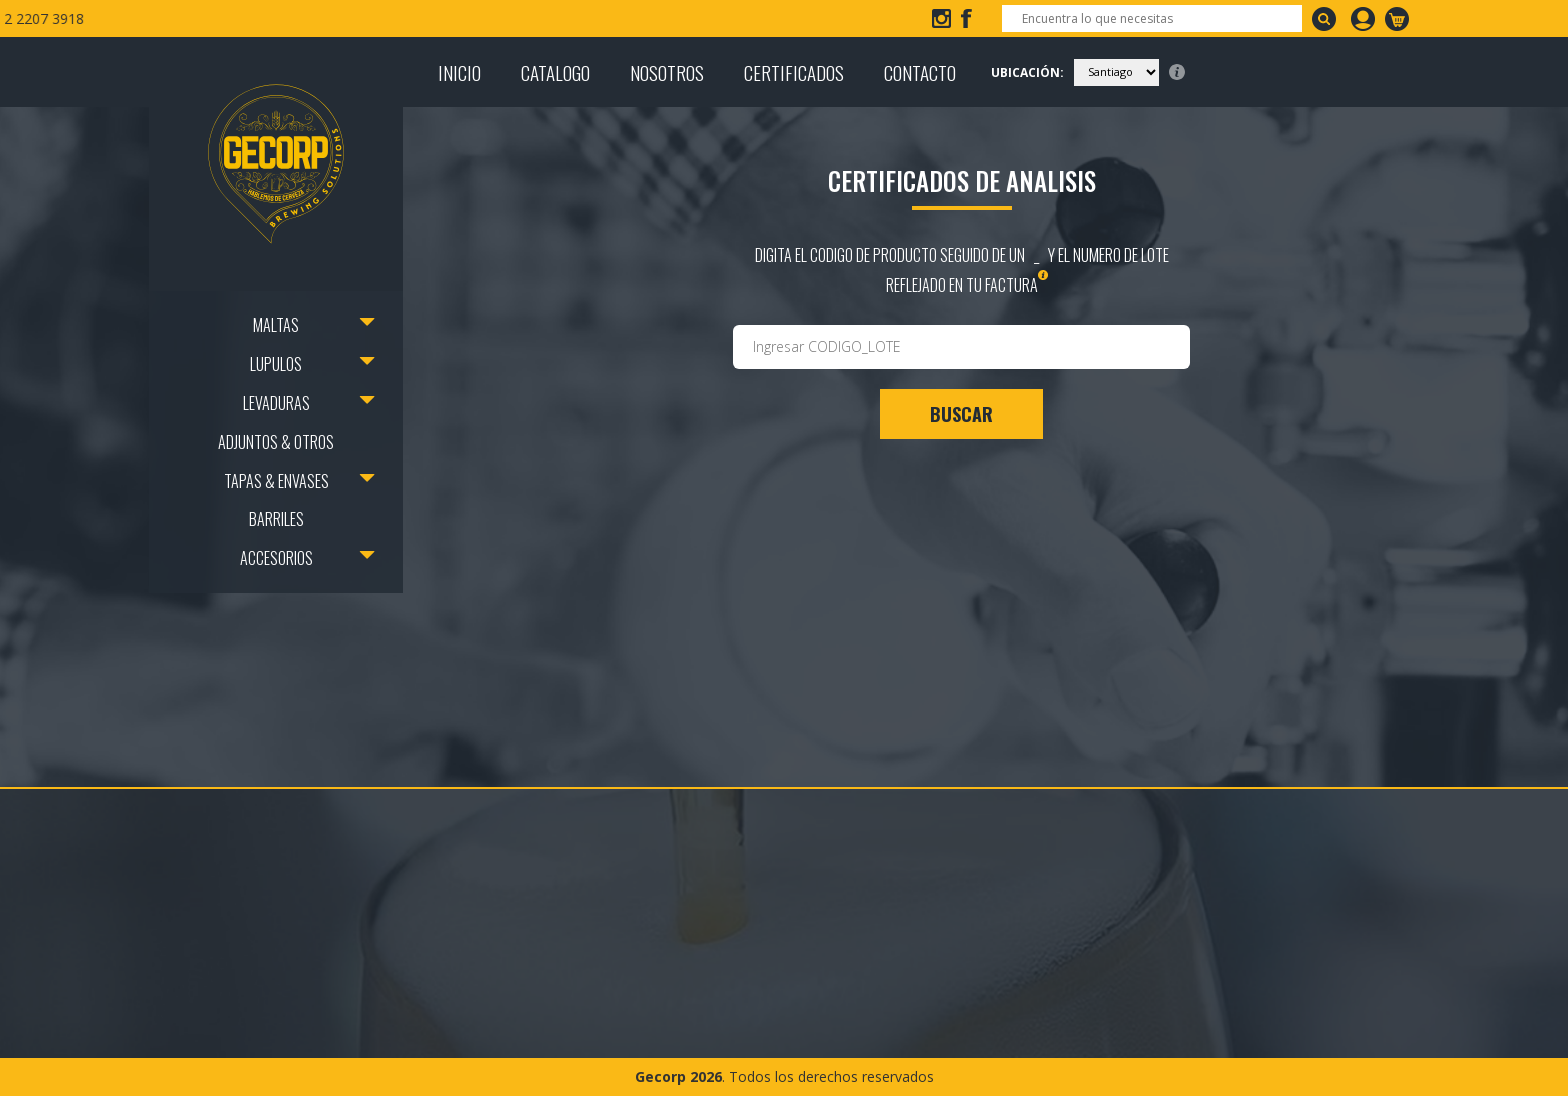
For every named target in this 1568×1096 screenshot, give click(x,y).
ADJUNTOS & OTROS (276, 442)
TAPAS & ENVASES (276, 481)
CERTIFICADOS (794, 72)
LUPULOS (276, 364)
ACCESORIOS (276, 558)
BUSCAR (961, 414)
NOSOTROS (667, 72)
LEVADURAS (276, 403)
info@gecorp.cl (240, 18)
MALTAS (276, 325)
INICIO (459, 72)
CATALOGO (555, 72)
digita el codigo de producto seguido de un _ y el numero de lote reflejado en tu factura (962, 270)
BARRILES (276, 519)
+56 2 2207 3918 (395, 18)
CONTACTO (920, 72)
